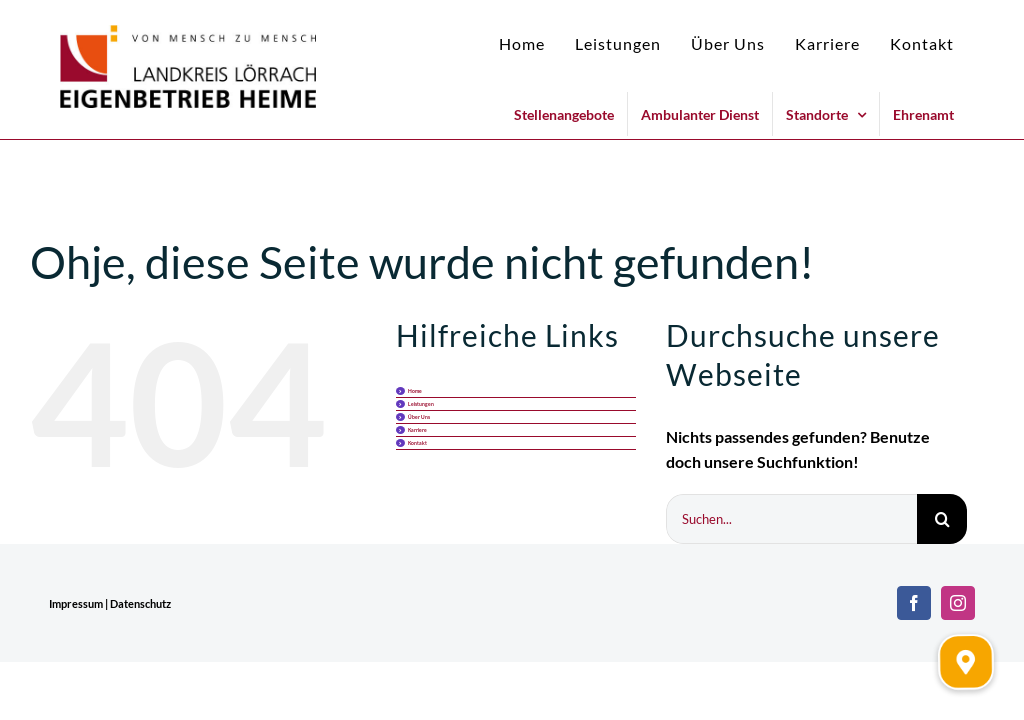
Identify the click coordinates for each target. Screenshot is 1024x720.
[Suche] (942, 519)
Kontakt (417, 443)
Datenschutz (140, 603)
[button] (966, 662)
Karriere (417, 430)
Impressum (76, 603)
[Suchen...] (791, 519)
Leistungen (421, 404)
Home (415, 391)
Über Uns (419, 417)
